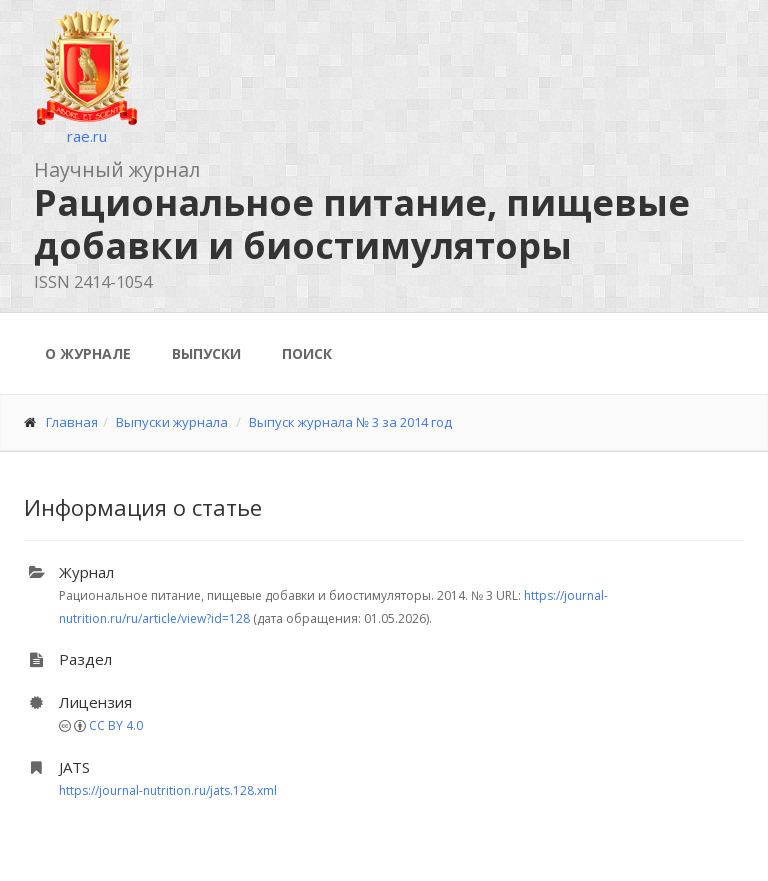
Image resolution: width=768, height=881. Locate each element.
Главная (72, 422)
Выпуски (206, 353)
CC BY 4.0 (116, 725)
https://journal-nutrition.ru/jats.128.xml (168, 790)
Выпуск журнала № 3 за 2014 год (350, 422)
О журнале (88, 353)
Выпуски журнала (172, 422)
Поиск (307, 353)
